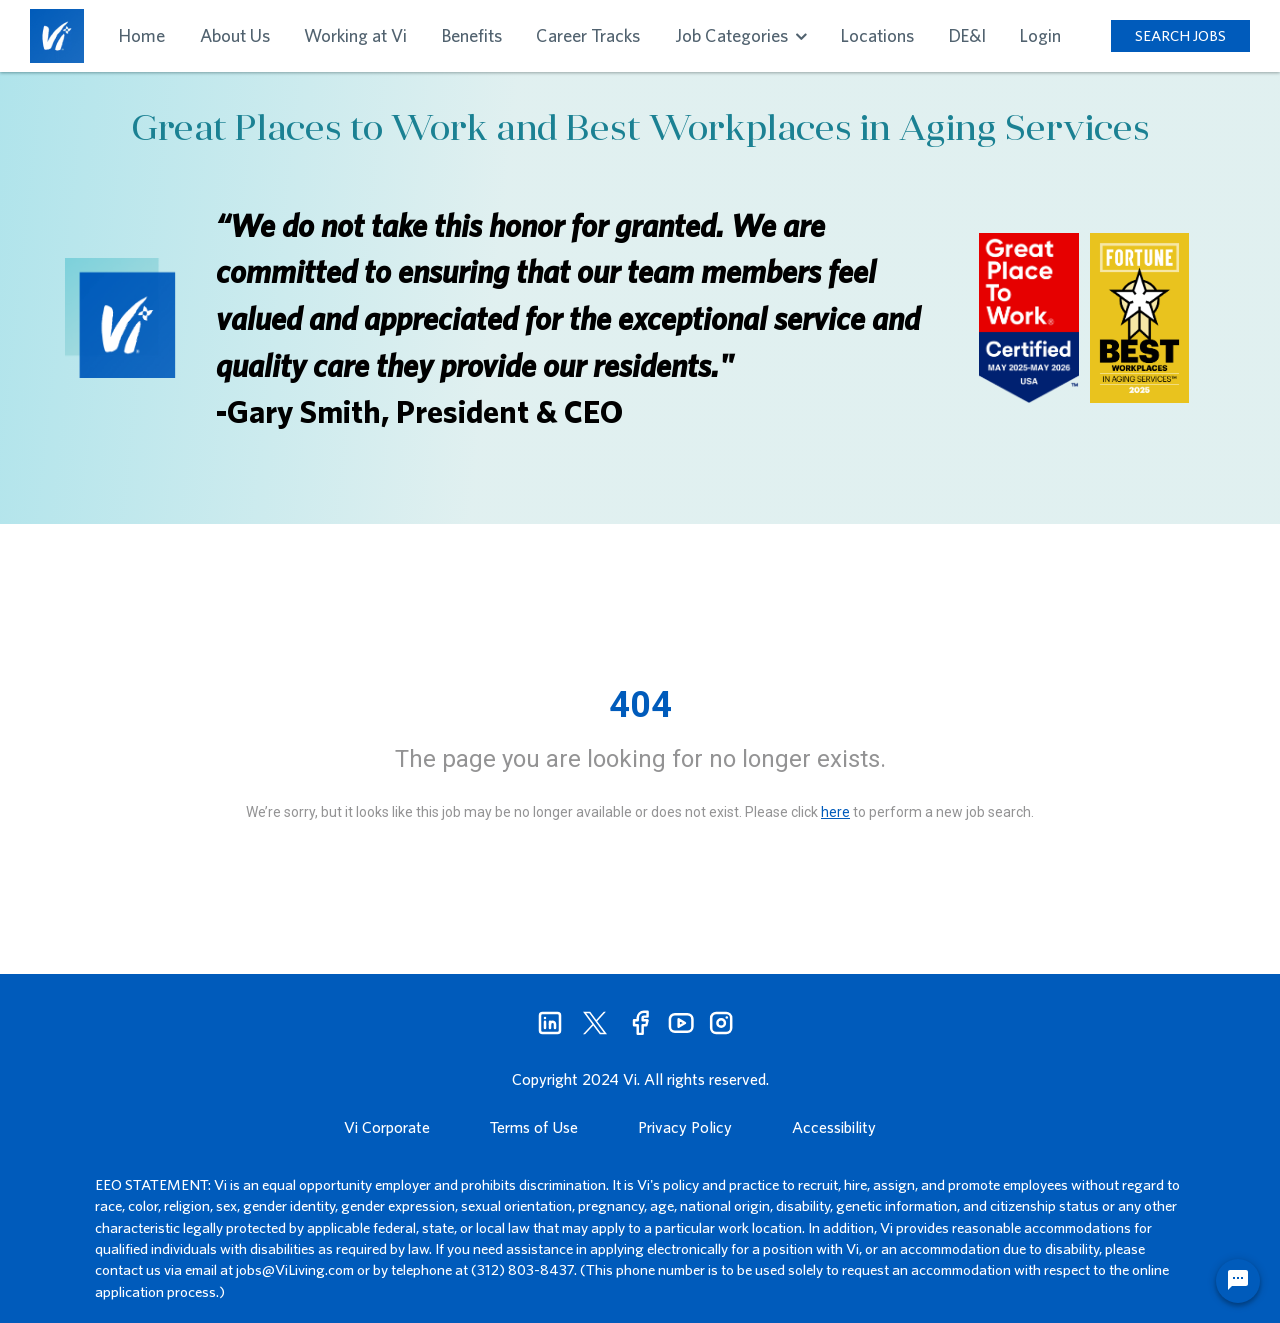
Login (1040, 35)
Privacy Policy (685, 1127)
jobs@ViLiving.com (295, 1269)
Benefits (472, 35)
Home (142, 35)
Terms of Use (534, 1127)
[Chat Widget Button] (1238, 1281)
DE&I (967, 35)
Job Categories (741, 35)
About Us (235, 35)
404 (640, 705)
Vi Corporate (387, 1127)
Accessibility (834, 1127)
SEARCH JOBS (1180, 35)
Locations (877, 35)
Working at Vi (355, 35)
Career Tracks (588, 35)
